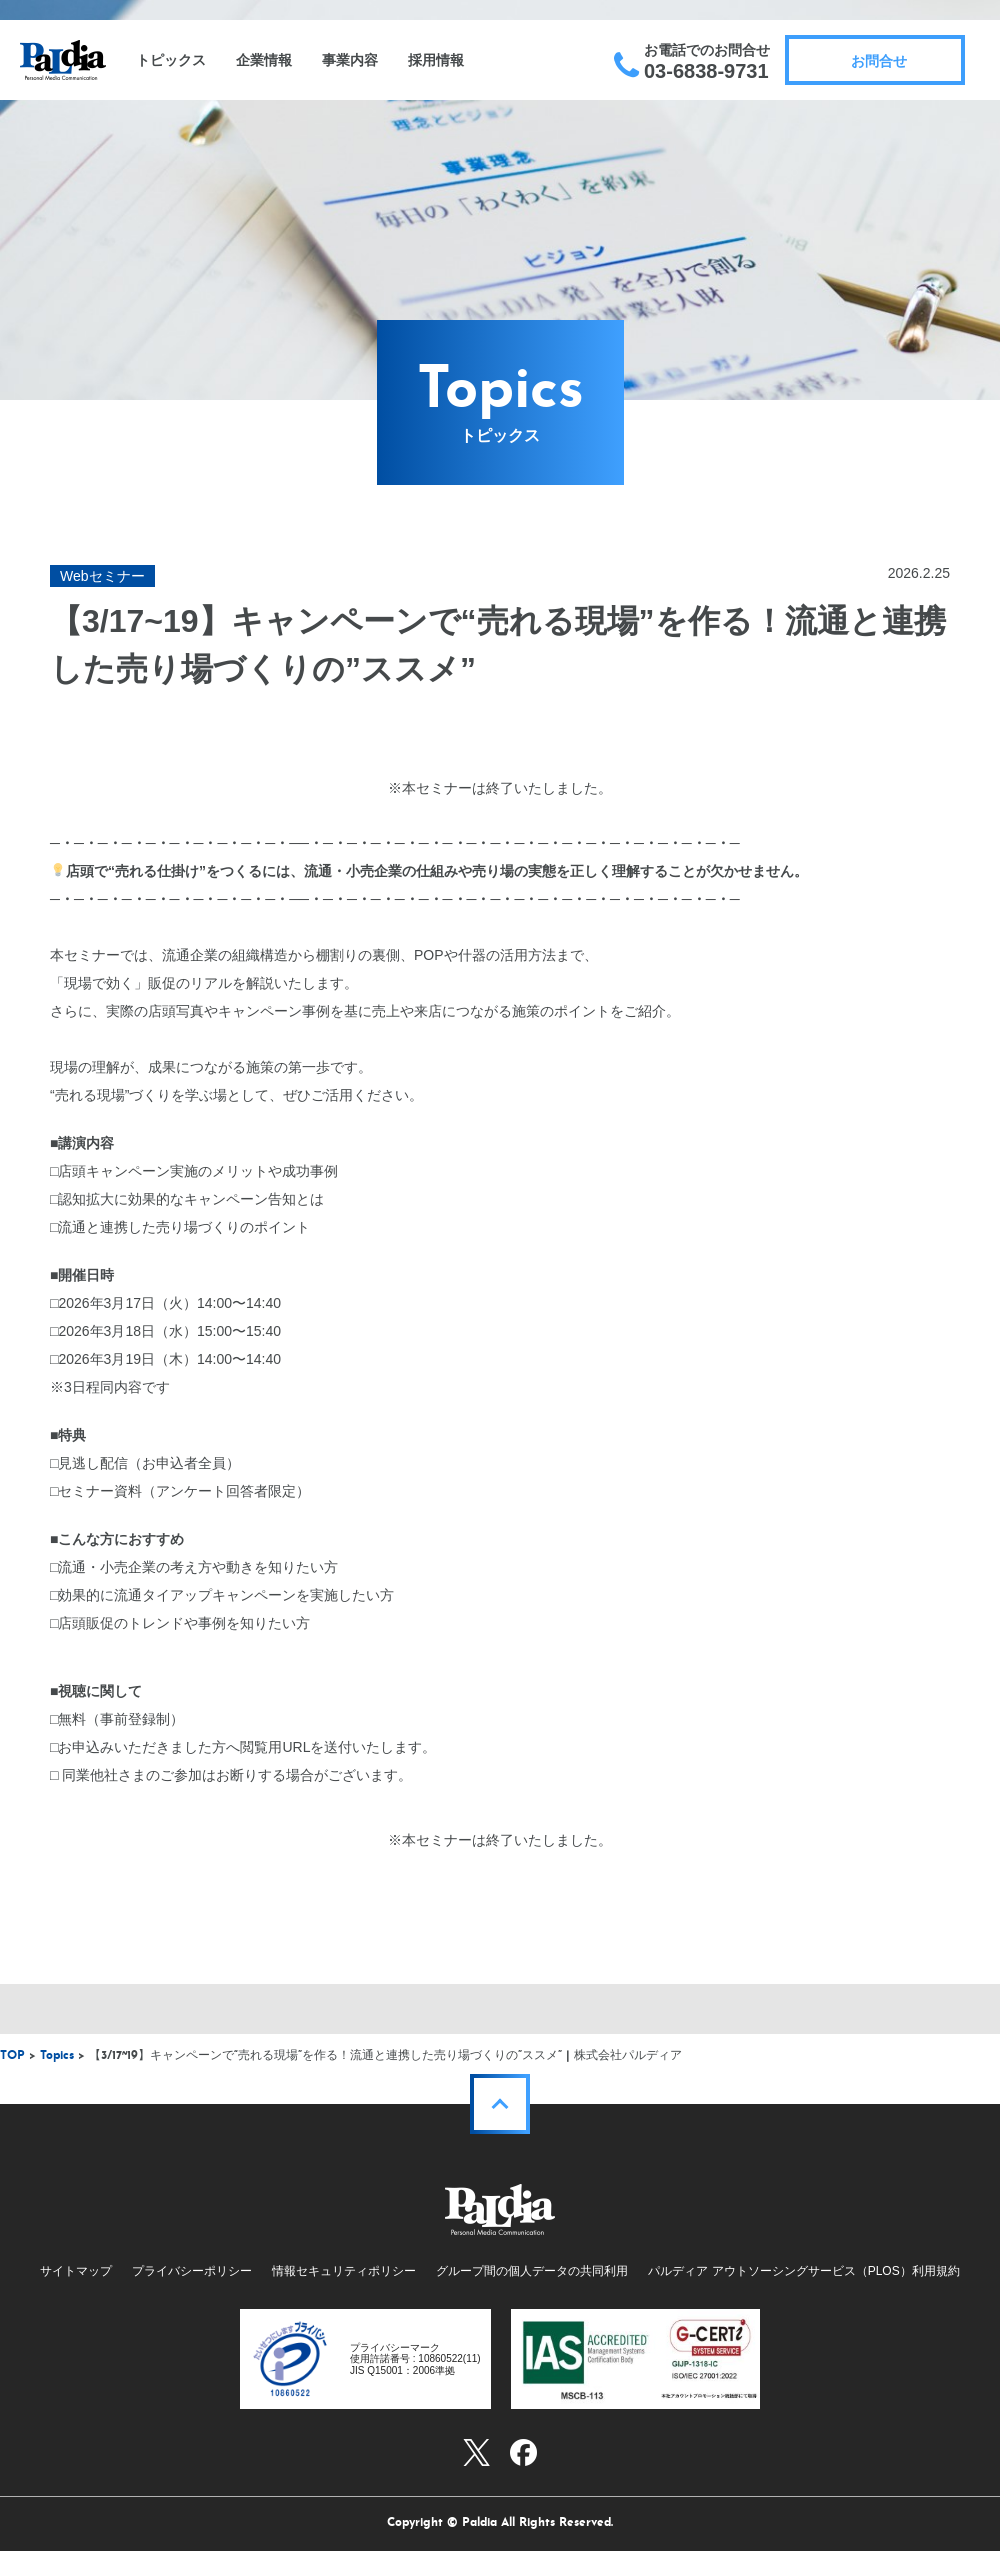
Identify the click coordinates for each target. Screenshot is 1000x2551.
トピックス (171, 60)
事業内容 (350, 60)
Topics (57, 2056)
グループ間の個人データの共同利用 (532, 2271)
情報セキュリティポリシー (344, 2271)
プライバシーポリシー (192, 2271)
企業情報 (264, 60)
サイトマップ (76, 2271)
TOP (12, 2056)
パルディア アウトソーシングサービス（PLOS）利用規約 (803, 2271)
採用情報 (436, 60)
